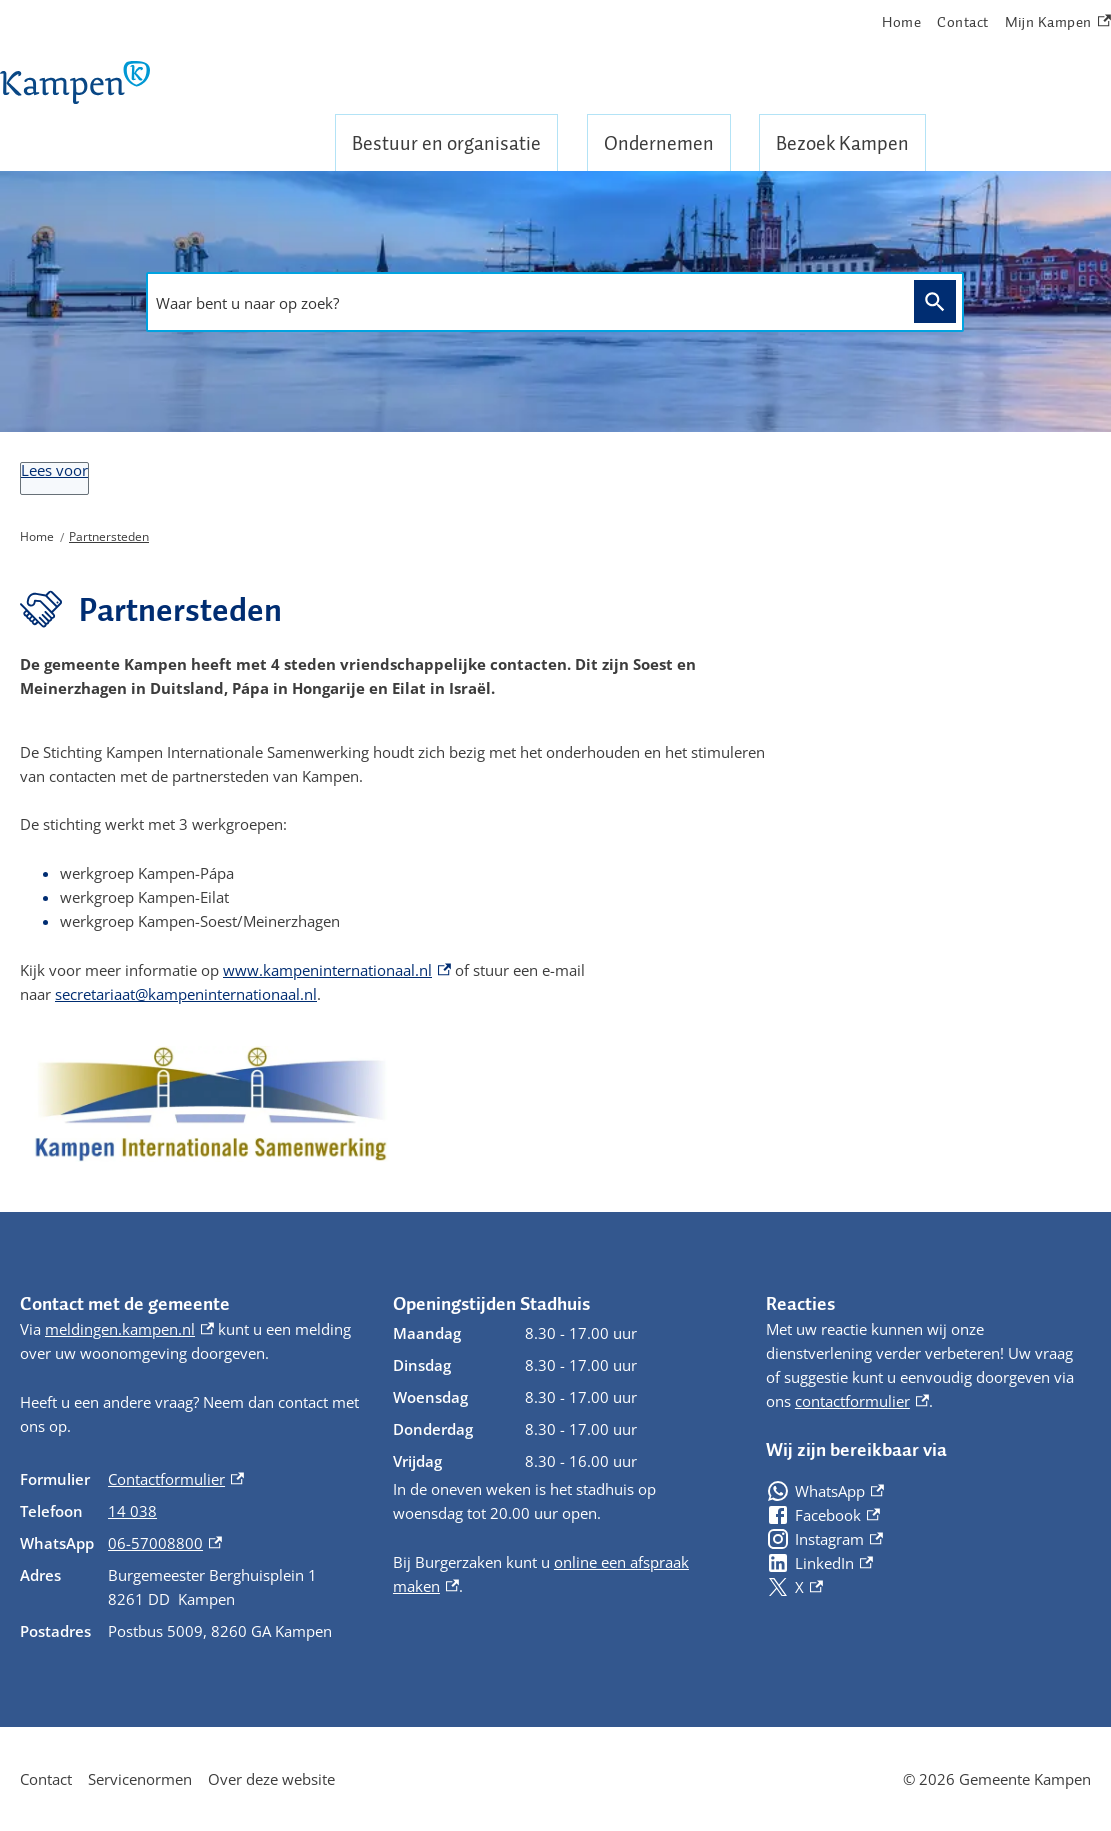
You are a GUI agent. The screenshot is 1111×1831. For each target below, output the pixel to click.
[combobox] (525, 303)
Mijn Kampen (1058, 22)
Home (901, 22)
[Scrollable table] (190, 1555)
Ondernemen (659, 143)
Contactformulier (176, 1479)
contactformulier (862, 1401)
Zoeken (931, 300)
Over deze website (271, 1779)
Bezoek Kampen (842, 143)
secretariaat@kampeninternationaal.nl (186, 994)
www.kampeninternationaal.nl (337, 970)
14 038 (132, 1511)
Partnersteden (109, 536)
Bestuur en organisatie (446, 143)
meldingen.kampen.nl (129, 1329)
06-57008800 (165, 1543)
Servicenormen (140, 1779)
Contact (963, 22)
